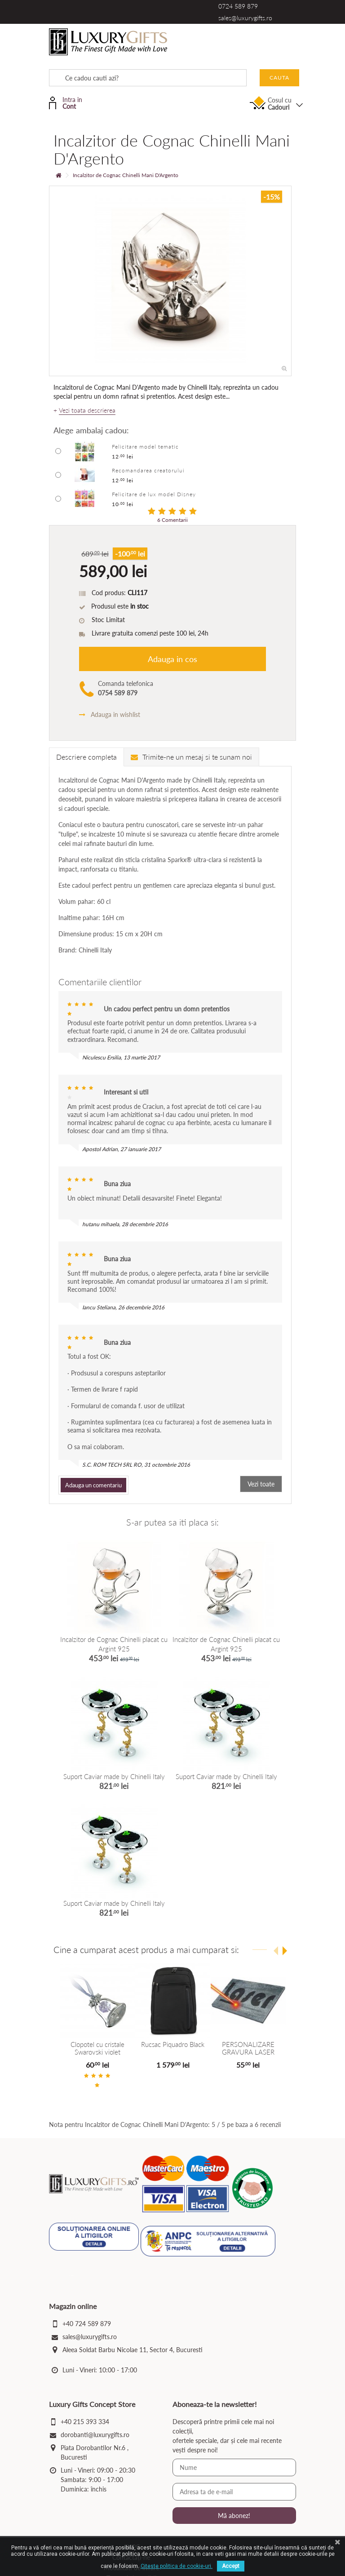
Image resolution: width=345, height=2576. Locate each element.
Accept (230, 2566)
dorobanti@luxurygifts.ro (95, 2437)
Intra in (71, 102)
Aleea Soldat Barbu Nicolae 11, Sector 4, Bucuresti (132, 2352)
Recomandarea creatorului (148, 470)
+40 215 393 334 (85, 2424)
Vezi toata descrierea (87, 410)
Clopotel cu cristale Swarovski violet (97, 2048)
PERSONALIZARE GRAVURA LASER (247, 2048)
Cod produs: (109, 592)
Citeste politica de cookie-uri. (176, 2566)
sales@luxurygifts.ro (245, 18)
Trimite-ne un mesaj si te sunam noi (191, 756)
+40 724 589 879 (86, 2326)
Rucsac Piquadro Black (172, 2044)
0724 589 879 (238, 6)
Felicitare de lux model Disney (154, 494)
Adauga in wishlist (109, 714)
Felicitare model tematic (145, 446)
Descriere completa (86, 756)
